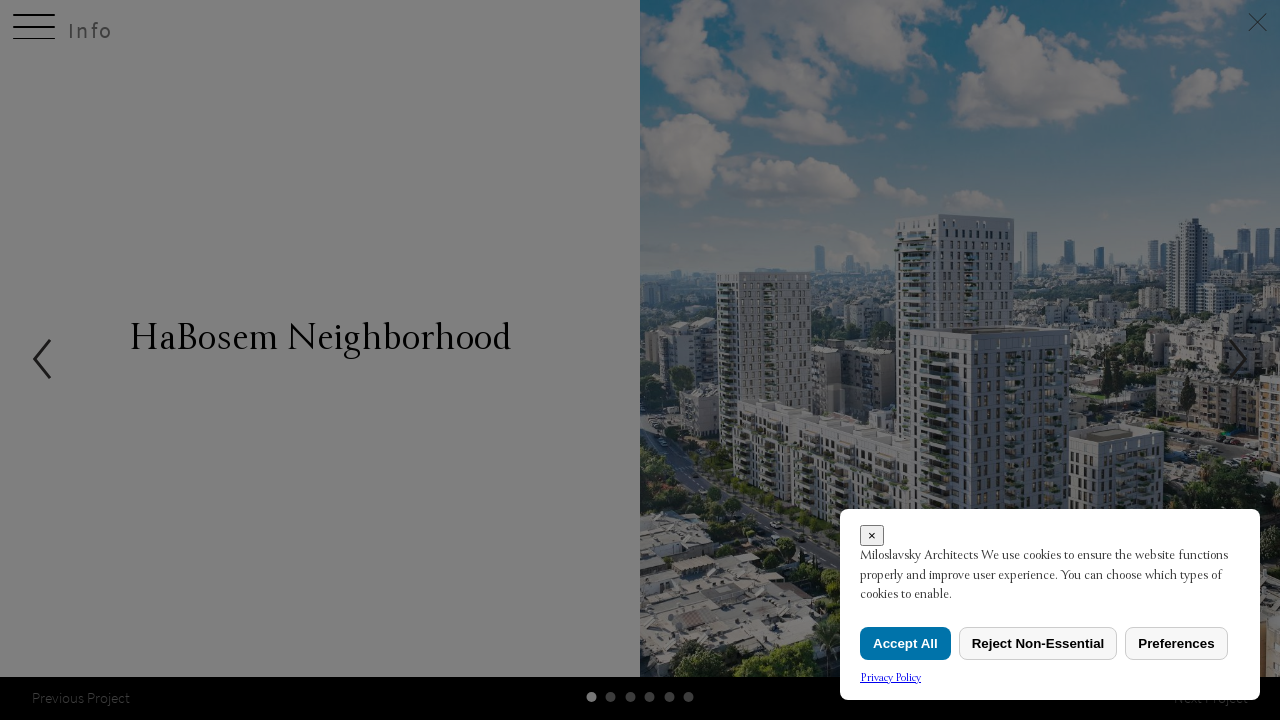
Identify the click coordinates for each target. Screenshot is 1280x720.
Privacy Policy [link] (890, 677)
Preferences (1176, 643)
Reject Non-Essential (1038, 643)
